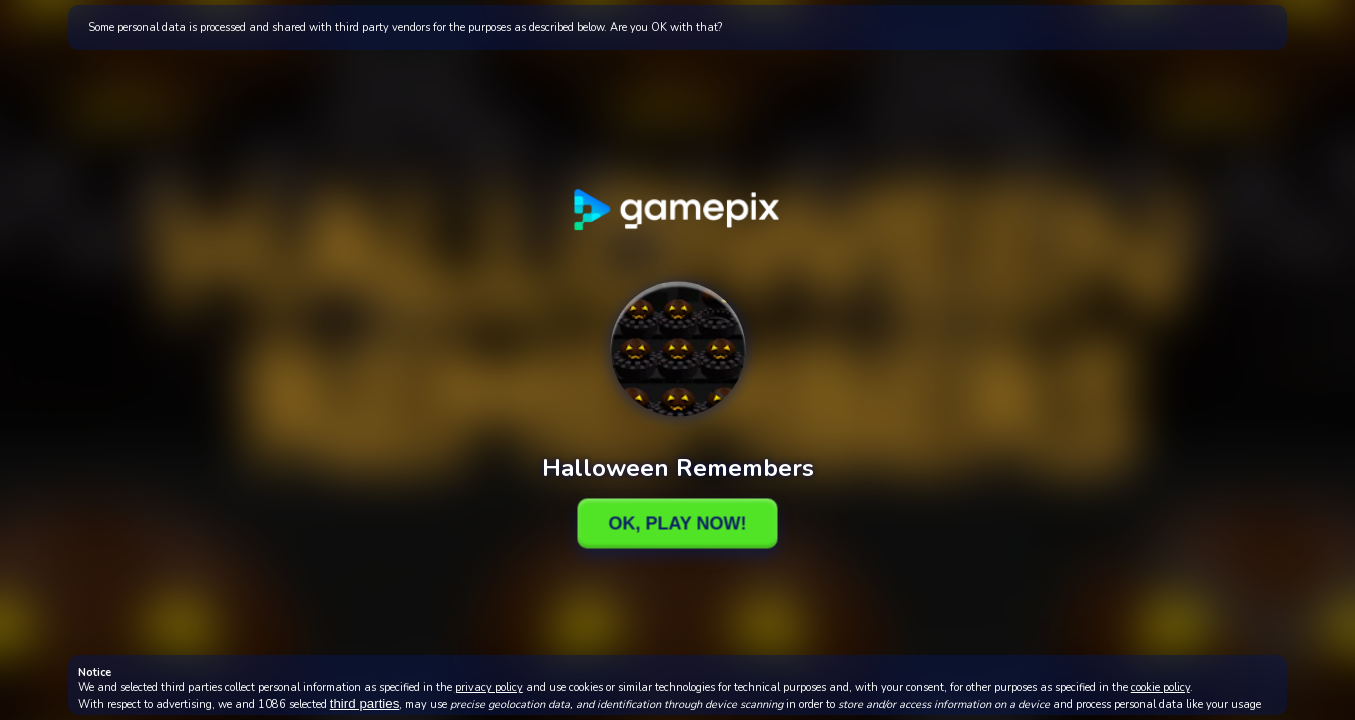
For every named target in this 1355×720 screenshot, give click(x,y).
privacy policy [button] (489, 687)
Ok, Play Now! (677, 523)
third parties (365, 703)
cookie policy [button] (1160, 687)
